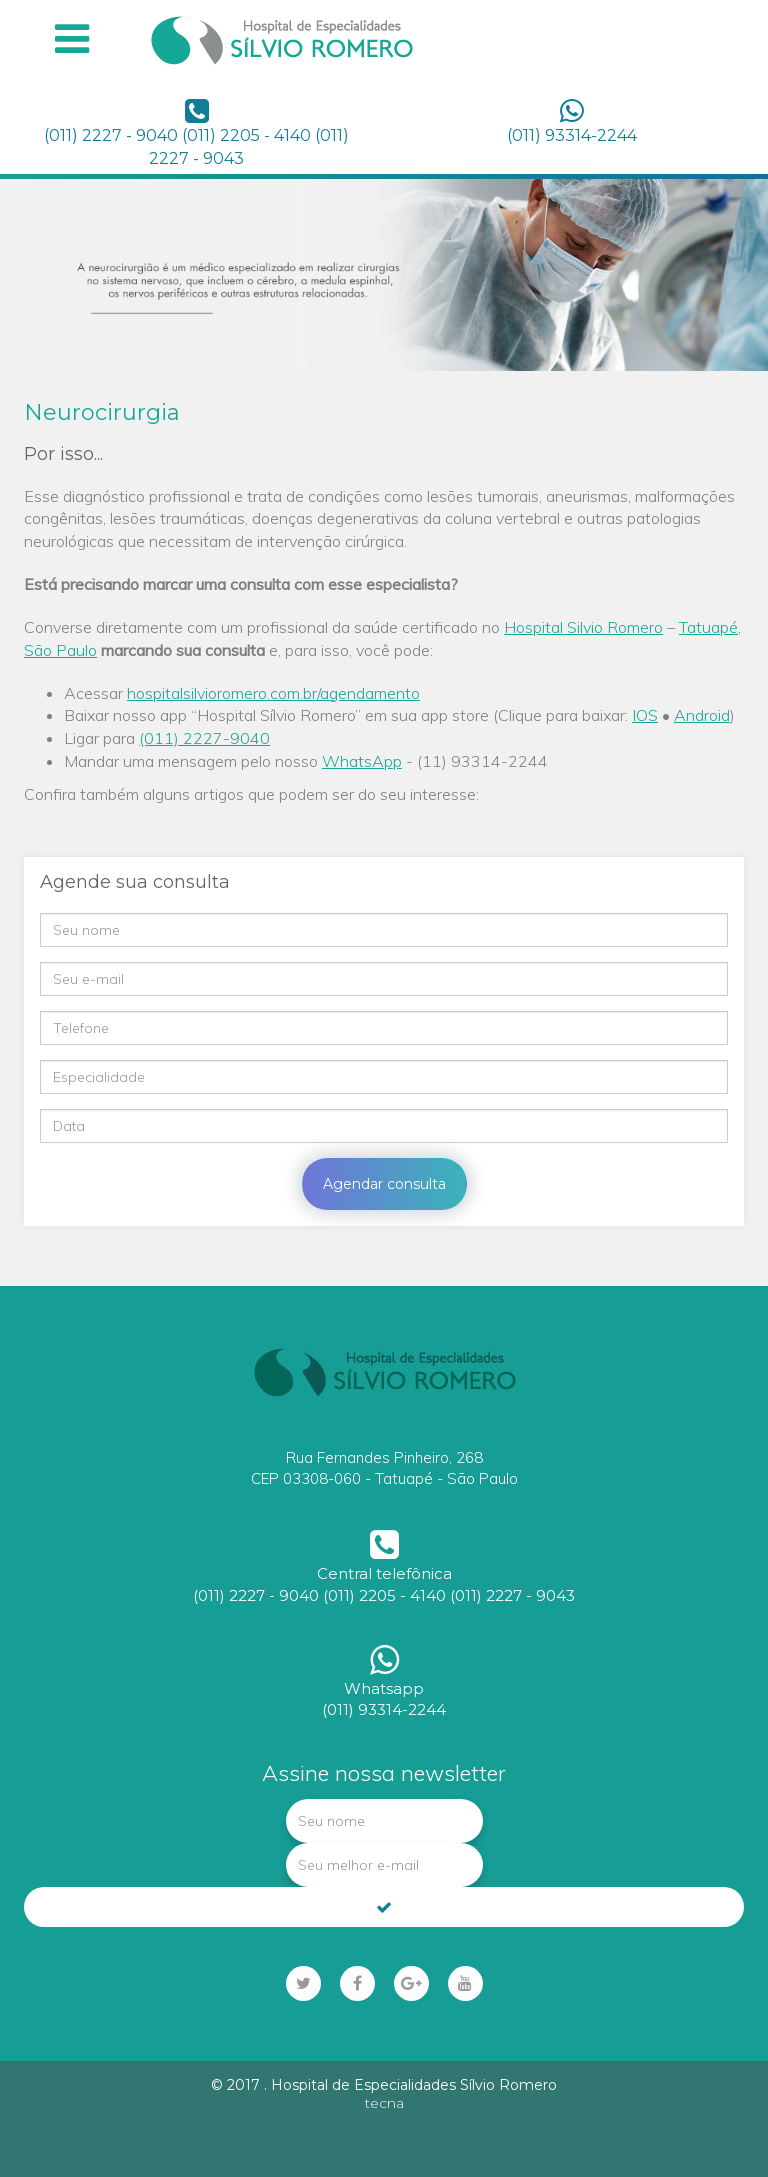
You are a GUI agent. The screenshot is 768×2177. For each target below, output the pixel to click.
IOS (645, 715)
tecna (384, 2103)
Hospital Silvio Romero (583, 627)
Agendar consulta (384, 1184)
